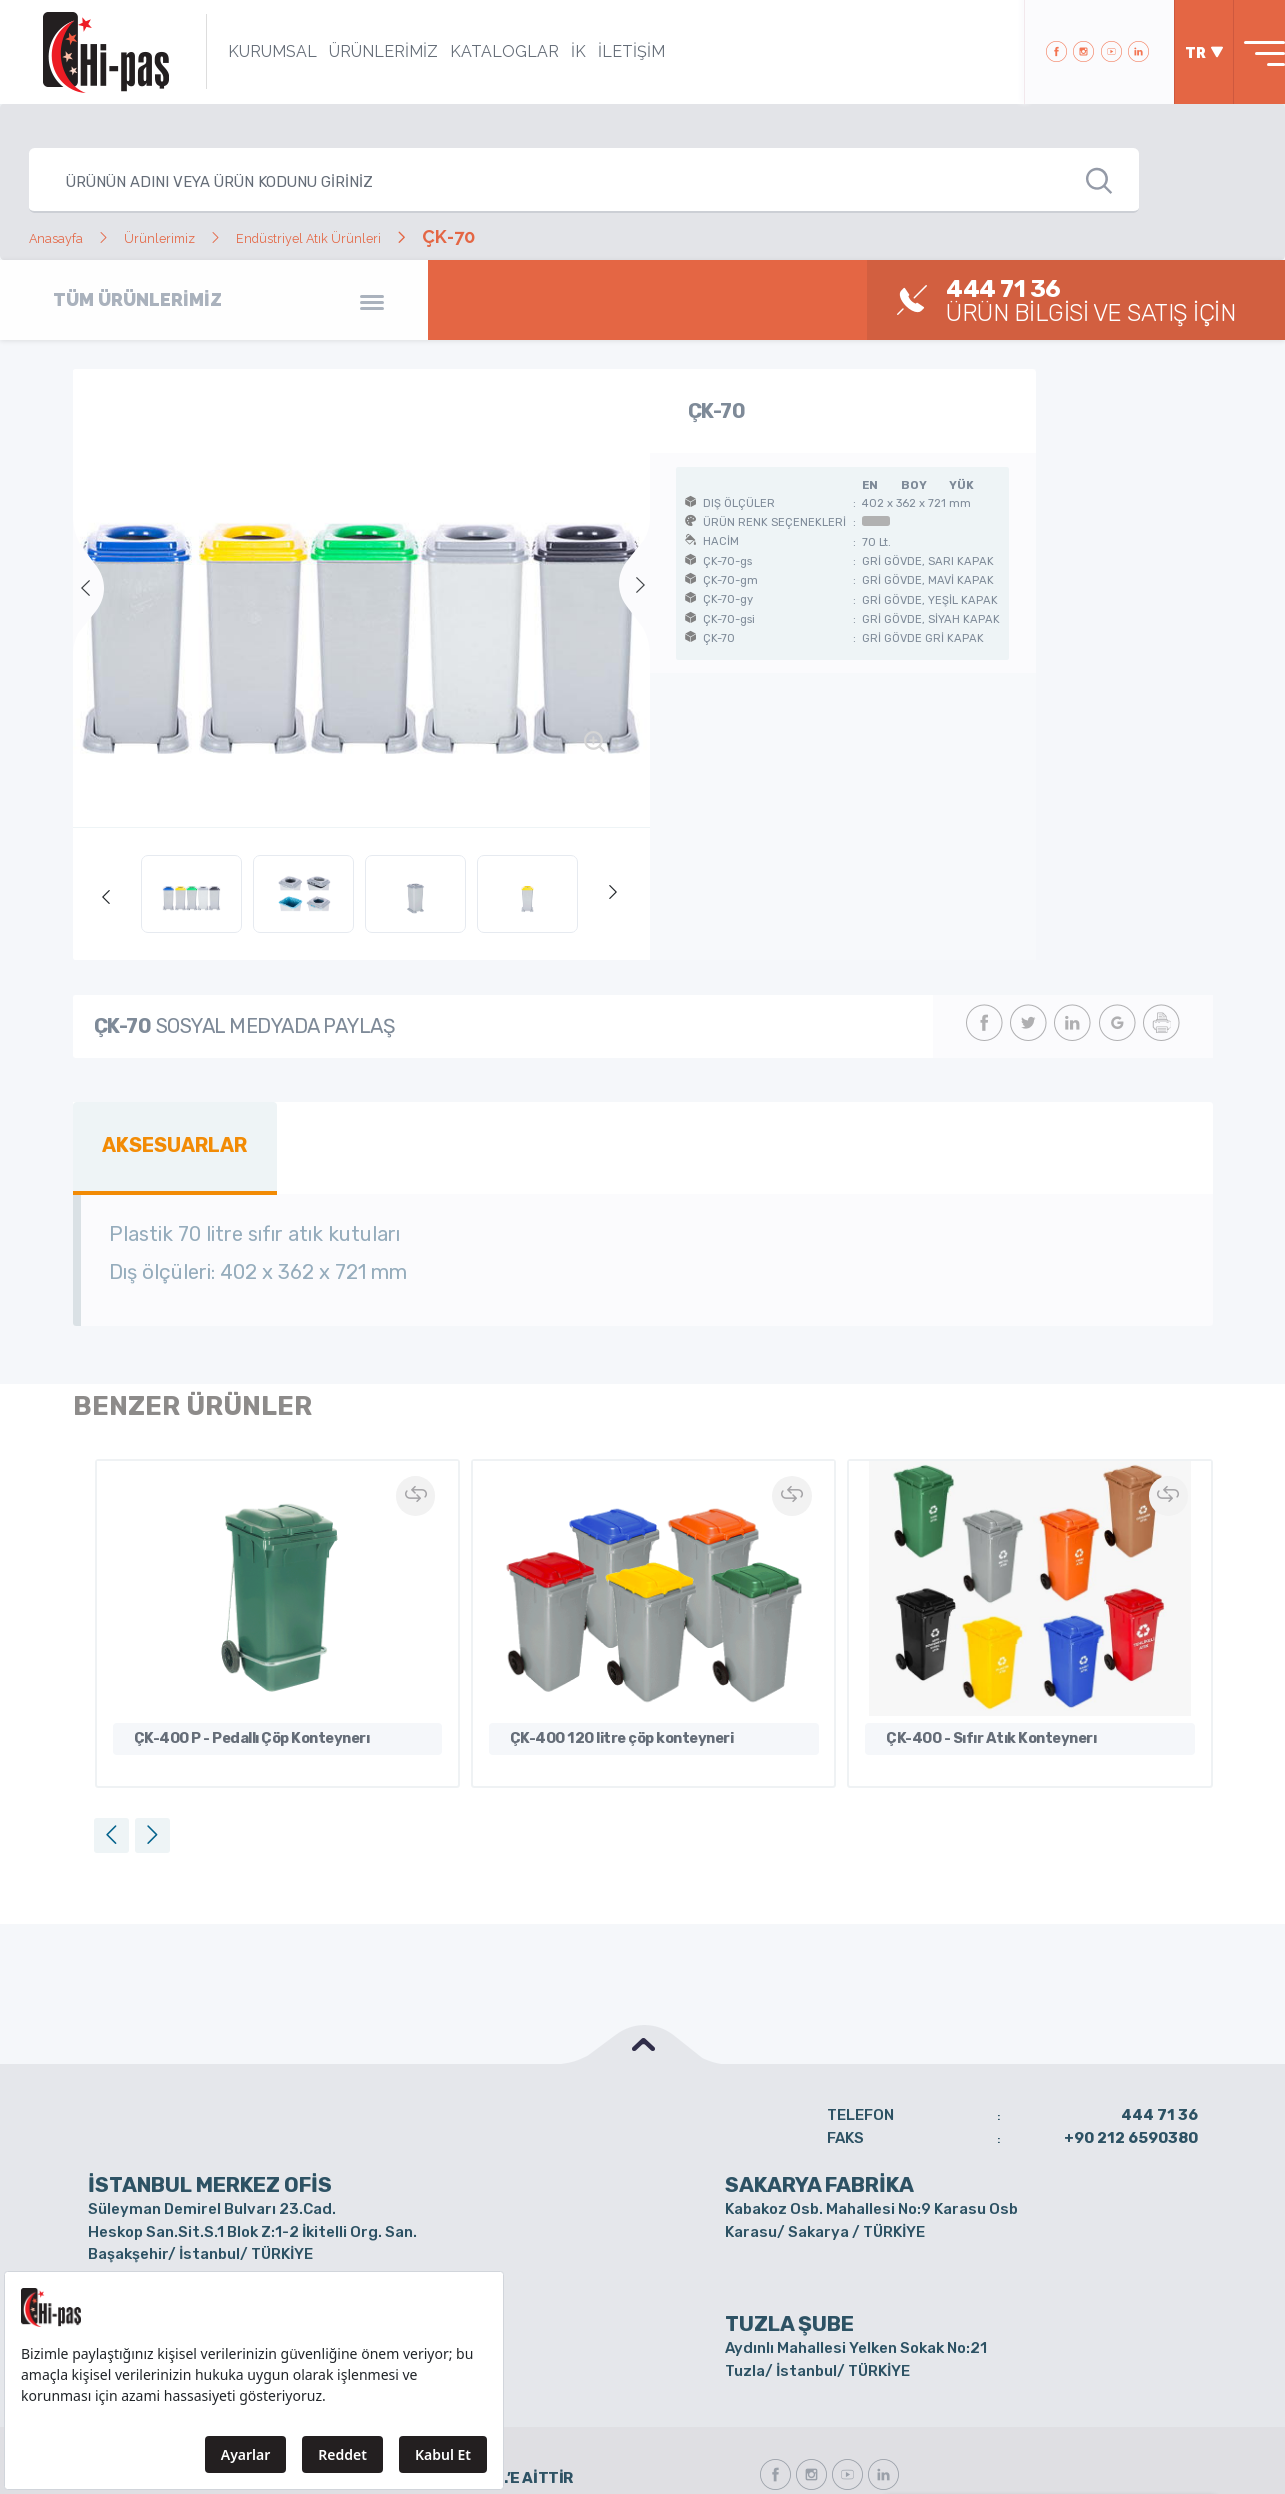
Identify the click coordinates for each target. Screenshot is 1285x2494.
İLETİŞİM (604, 51)
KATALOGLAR (477, 51)
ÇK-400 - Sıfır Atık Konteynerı (979, 1698)
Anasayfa (68, 236)
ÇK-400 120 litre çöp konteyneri (610, 1698)
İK (551, 51)
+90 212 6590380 (1131, 2092)
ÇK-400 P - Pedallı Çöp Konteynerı (239, 1698)
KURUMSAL (245, 51)
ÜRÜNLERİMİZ (356, 51)
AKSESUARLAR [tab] (165, 1141)
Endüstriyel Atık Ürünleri (391, 236)
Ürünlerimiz (198, 236)
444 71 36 (1159, 2069)
